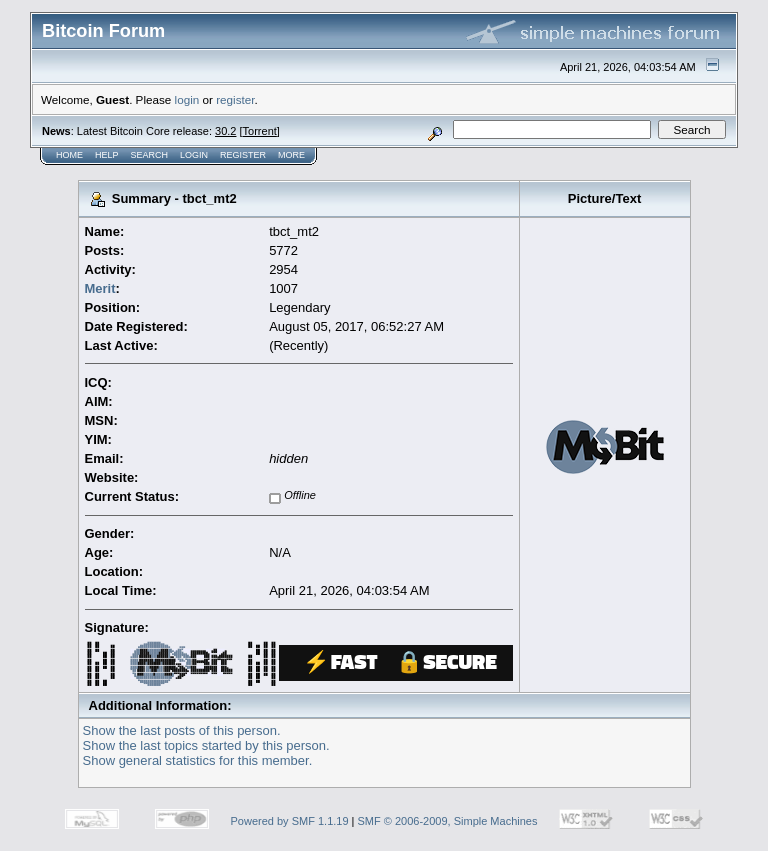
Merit (100, 288)
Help (107, 155)
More (291, 155)
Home (69, 155)
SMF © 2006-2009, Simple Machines (448, 821)
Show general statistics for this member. (198, 760)
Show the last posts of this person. (182, 730)
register (235, 99)
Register (243, 155)
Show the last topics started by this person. (206, 745)
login (187, 99)
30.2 (225, 131)
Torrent (260, 131)
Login (194, 155)
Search (150, 155)
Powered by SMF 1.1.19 (290, 821)
